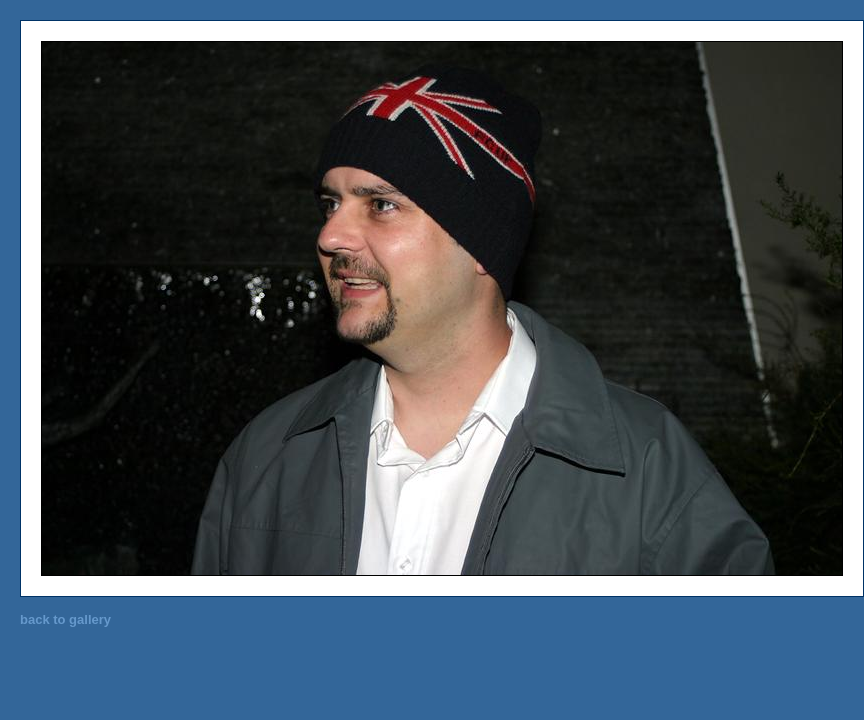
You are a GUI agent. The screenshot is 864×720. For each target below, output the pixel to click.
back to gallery (65, 619)
